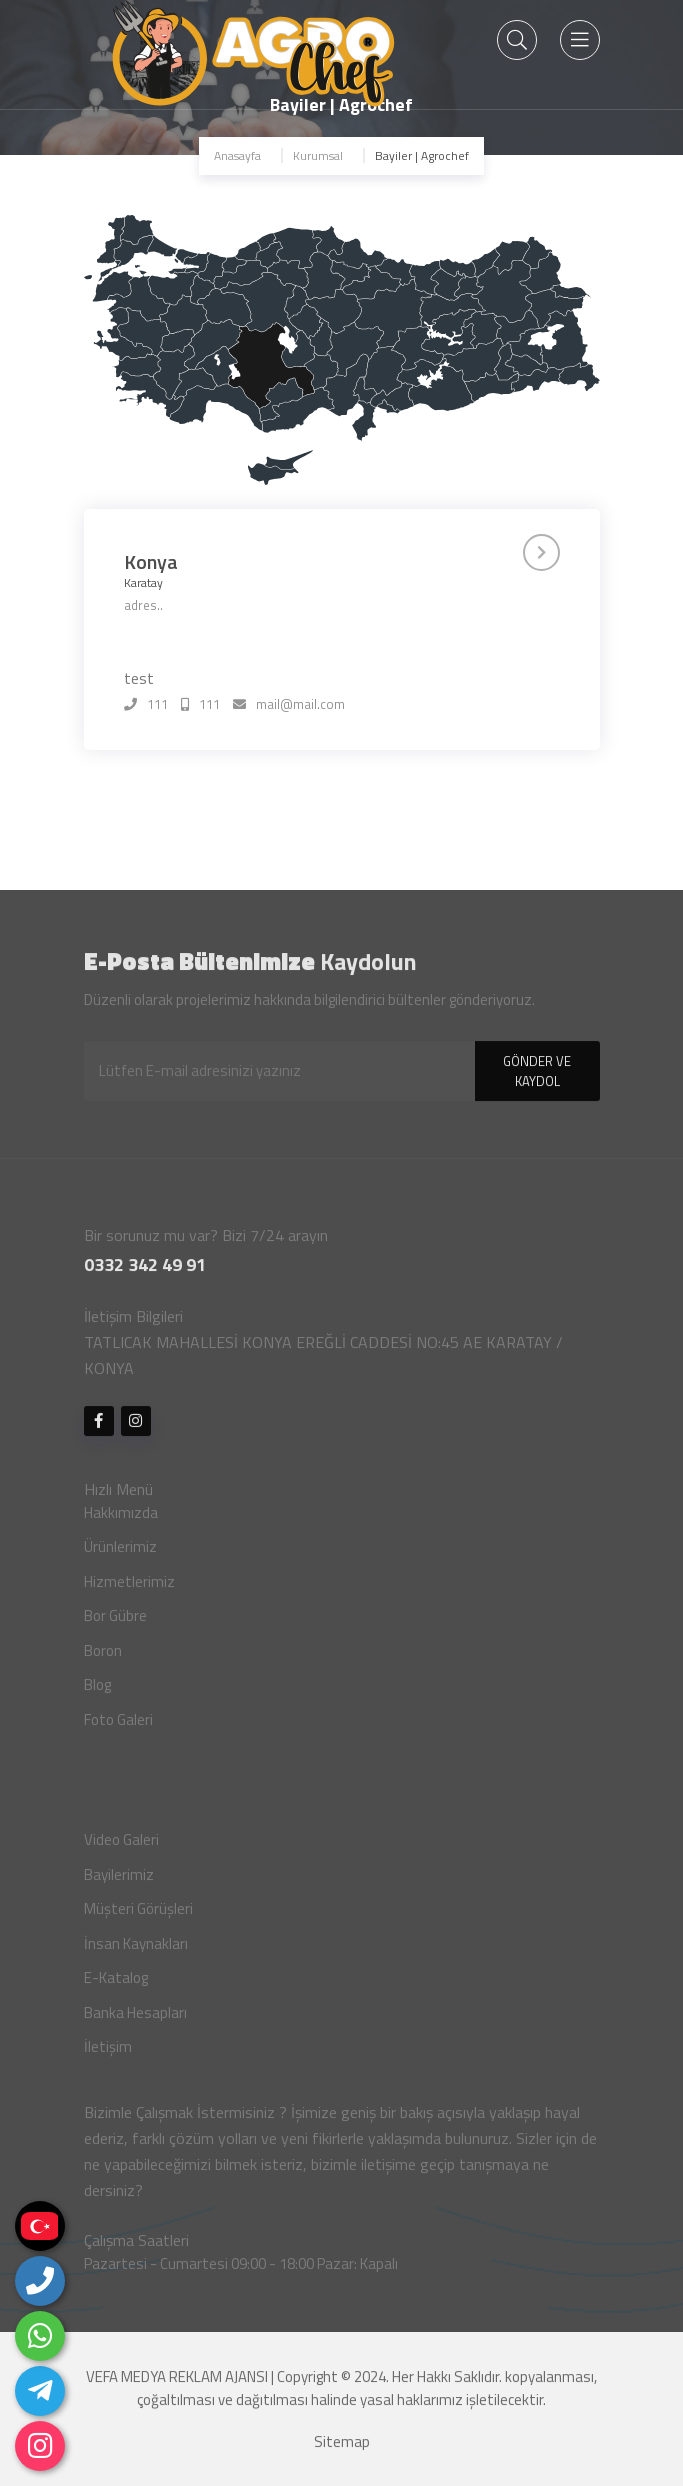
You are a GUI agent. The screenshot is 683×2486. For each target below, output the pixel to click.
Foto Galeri (118, 1727)
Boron (103, 1658)
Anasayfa (237, 155)
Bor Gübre (115, 1623)
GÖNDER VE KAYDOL (537, 1079)
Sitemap (342, 2449)
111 (146, 705)
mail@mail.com (289, 705)
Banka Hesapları (135, 2020)
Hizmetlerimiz (129, 1589)
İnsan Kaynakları (136, 1951)
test (139, 678)
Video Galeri (121, 1847)
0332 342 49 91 (145, 1272)
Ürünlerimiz (120, 1554)
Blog (97, 1692)
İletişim (108, 2054)
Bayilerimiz (119, 1882)
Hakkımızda (121, 1520)
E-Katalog (116, 1985)
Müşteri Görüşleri (138, 1916)
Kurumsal (318, 155)
